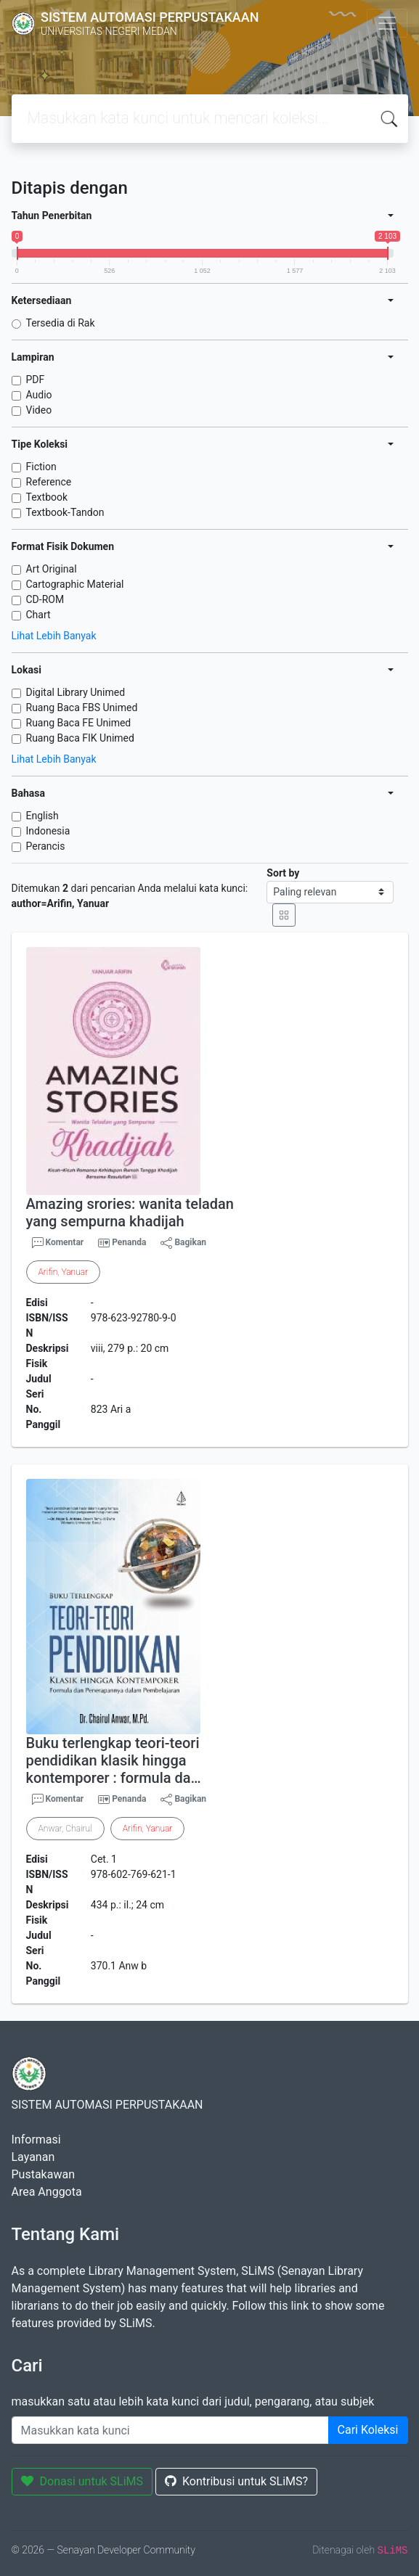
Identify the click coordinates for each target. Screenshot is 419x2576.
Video (39, 410)
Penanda (129, 1242)
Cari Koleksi (368, 2430)
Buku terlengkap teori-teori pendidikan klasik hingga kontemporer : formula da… (113, 1760)
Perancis (45, 846)
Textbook (47, 497)
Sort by (283, 873)
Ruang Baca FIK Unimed (80, 738)
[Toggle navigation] (387, 23)
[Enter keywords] (170, 2430)
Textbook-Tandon (65, 512)
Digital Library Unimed (76, 692)
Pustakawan (43, 2174)
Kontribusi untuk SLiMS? (236, 2481)
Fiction (41, 466)
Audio (39, 395)
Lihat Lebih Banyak (54, 635)
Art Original (51, 569)
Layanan (33, 2157)
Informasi (36, 2139)
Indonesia (48, 831)
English (42, 815)
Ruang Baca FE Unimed (78, 723)
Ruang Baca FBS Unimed (82, 707)
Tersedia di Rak (60, 323)
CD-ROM (45, 599)
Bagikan (183, 1243)
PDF (35, 379)
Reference (49, 482)
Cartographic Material (75, 584)
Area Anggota (47, 2192)
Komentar (58, 1243)
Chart (38, 614)
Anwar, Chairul (65, 1829)
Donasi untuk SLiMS (82, 2481)
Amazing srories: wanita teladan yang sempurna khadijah (130, 1212)
